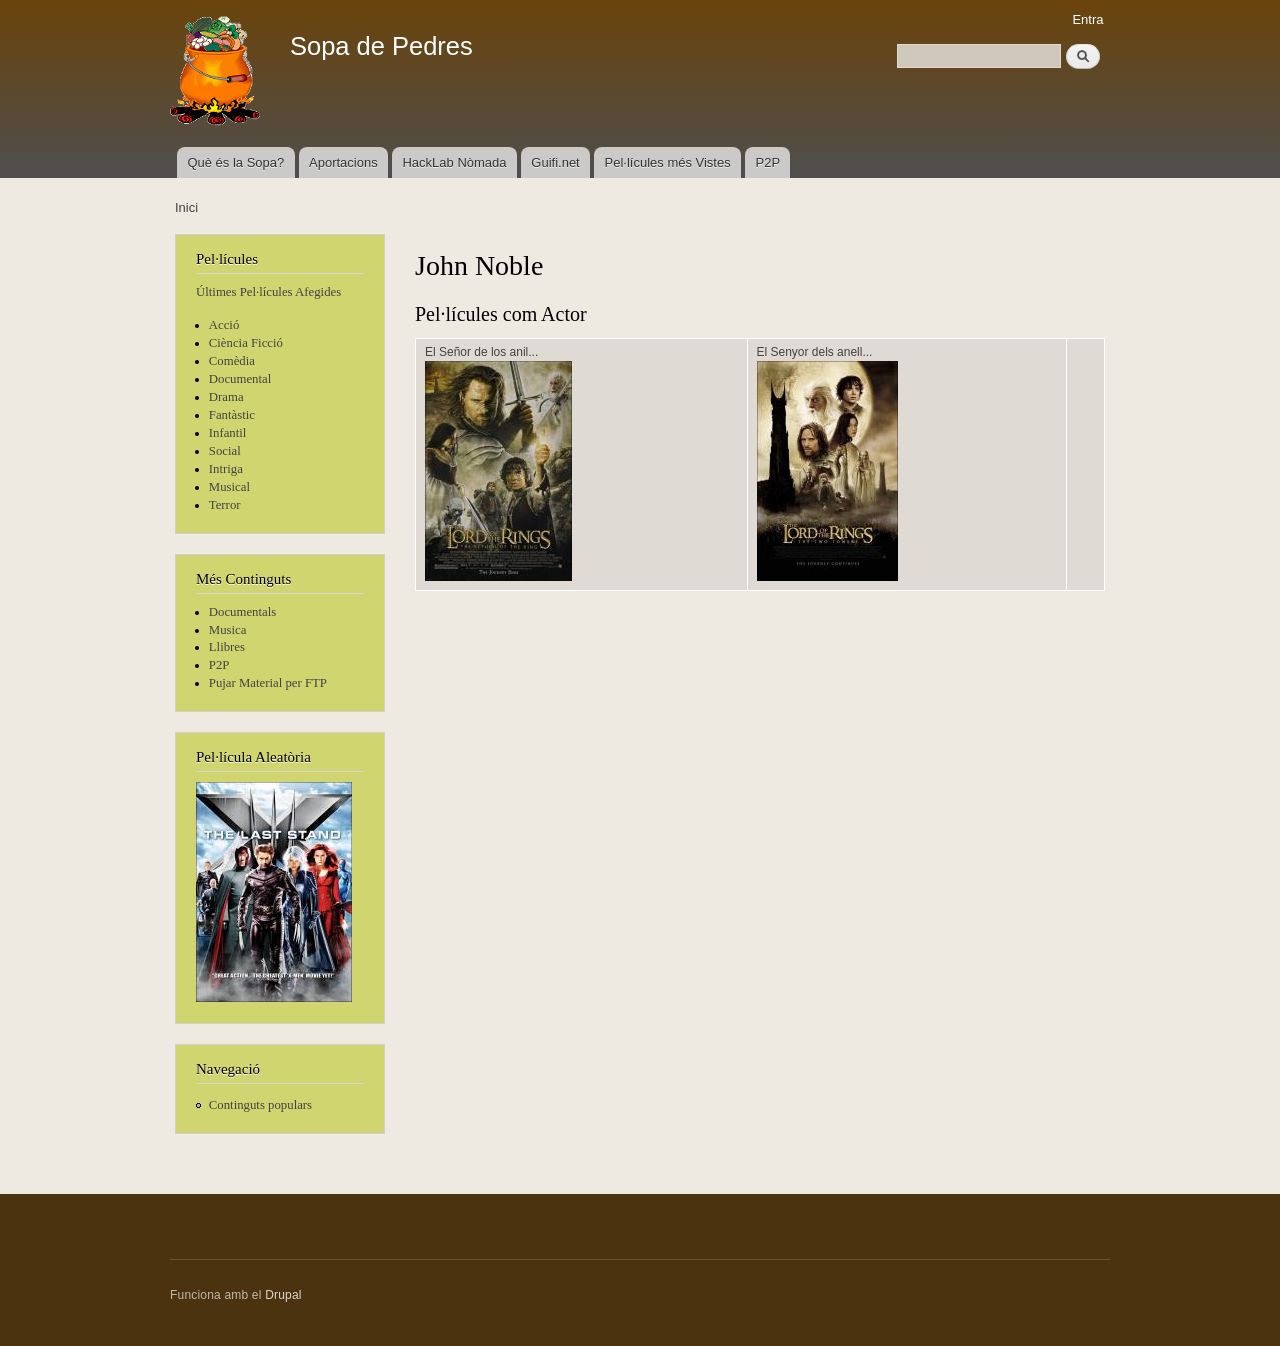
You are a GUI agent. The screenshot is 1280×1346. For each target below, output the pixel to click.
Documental (240, 379)
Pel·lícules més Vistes (668, 162)
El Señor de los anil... (481, 352)
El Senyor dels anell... (815, 352)
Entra (1087, 19)
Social (225, 451)
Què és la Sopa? (235, 162)
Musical (229, 487)
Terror (225, 505)
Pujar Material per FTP (268, 683)
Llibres (227, 647)
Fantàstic (232, 415)
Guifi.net (555, 162)
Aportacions (343, 162)
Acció (224, 325)
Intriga (226, 469)
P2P (768, 162)
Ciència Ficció (246, 343)
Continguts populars (260, 1105)
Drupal (283, 1295)
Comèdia (232, 361)
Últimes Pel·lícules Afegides (268, 292)
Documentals (242, 612)
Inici (186, 207)
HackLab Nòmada (454, 162)
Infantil (228, 433)
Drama (226, 397)
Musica (228, 630)
